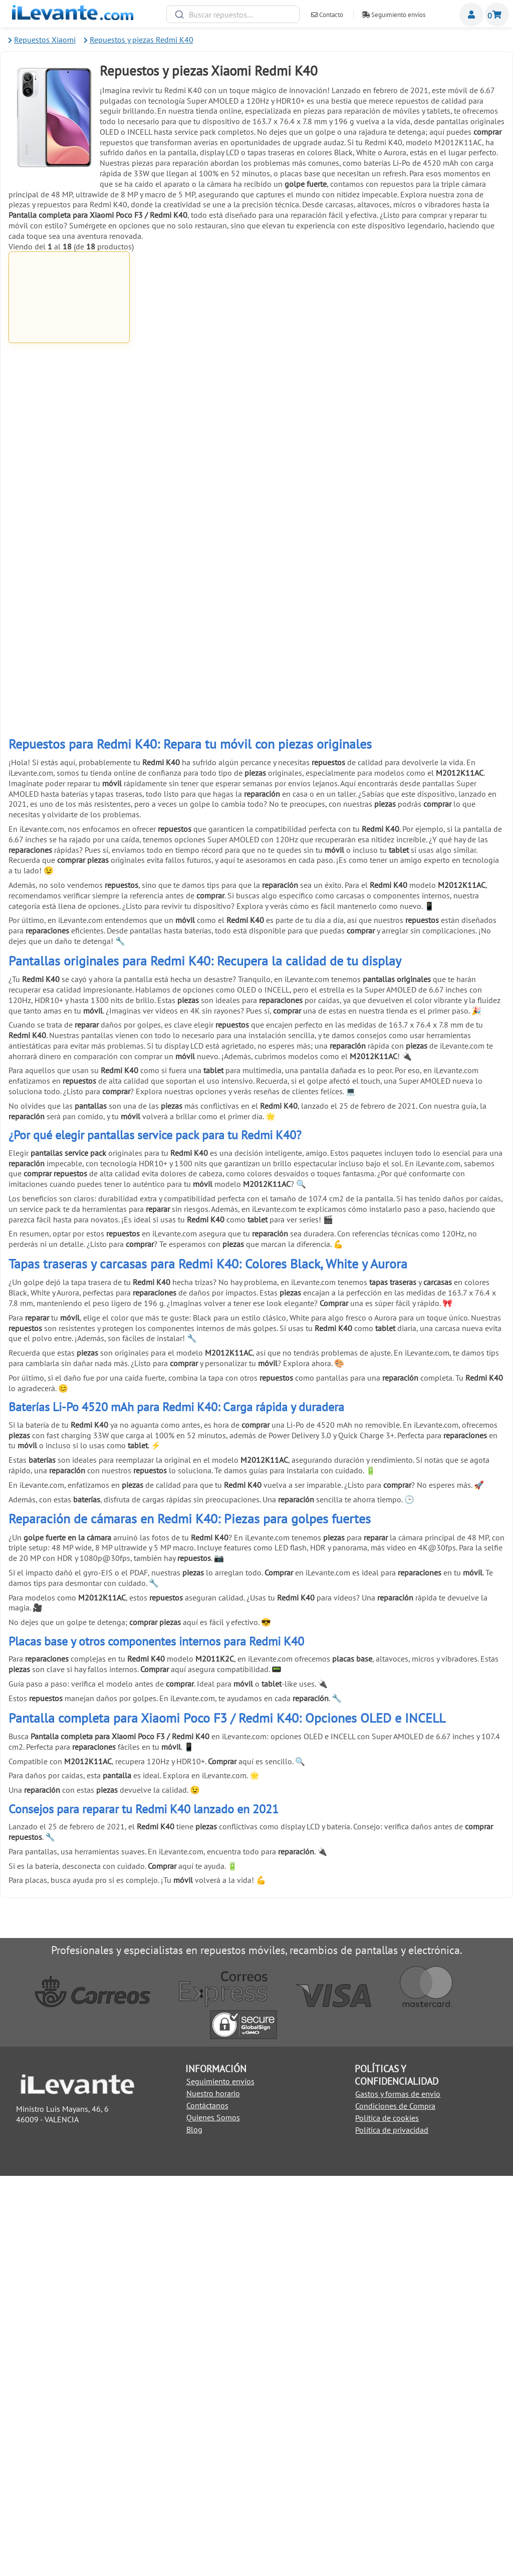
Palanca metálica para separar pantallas (319, 535)
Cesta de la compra (497, 15)
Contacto (327, 15)
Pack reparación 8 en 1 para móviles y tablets (69, 892)
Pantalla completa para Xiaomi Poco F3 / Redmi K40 (69, 360)
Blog (194, 2529)
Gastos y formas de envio (397, 2494)
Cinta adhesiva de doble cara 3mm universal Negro (443, 892)
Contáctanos (207, 2505)
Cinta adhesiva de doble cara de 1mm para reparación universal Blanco (69, 538)
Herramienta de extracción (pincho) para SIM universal (69, 1069)
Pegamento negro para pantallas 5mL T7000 (444, 357)
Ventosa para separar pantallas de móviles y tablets (69, 715)
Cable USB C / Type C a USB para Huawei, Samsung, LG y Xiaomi (194, 360)
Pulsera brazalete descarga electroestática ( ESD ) (194, 892)
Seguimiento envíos (393, 15)
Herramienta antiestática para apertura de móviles (319, 715)
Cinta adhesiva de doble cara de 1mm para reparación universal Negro (194, 538)
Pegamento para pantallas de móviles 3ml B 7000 (319, 360)
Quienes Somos (213, 2517)
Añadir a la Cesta (69, 404)
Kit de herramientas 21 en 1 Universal (444, 535)
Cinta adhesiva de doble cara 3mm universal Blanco (319, 892)
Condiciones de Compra (395, 2506)
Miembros (471, 15)
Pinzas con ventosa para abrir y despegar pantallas (444, 715)
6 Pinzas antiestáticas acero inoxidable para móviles (194, 715)
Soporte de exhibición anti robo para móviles (194, 1068)
